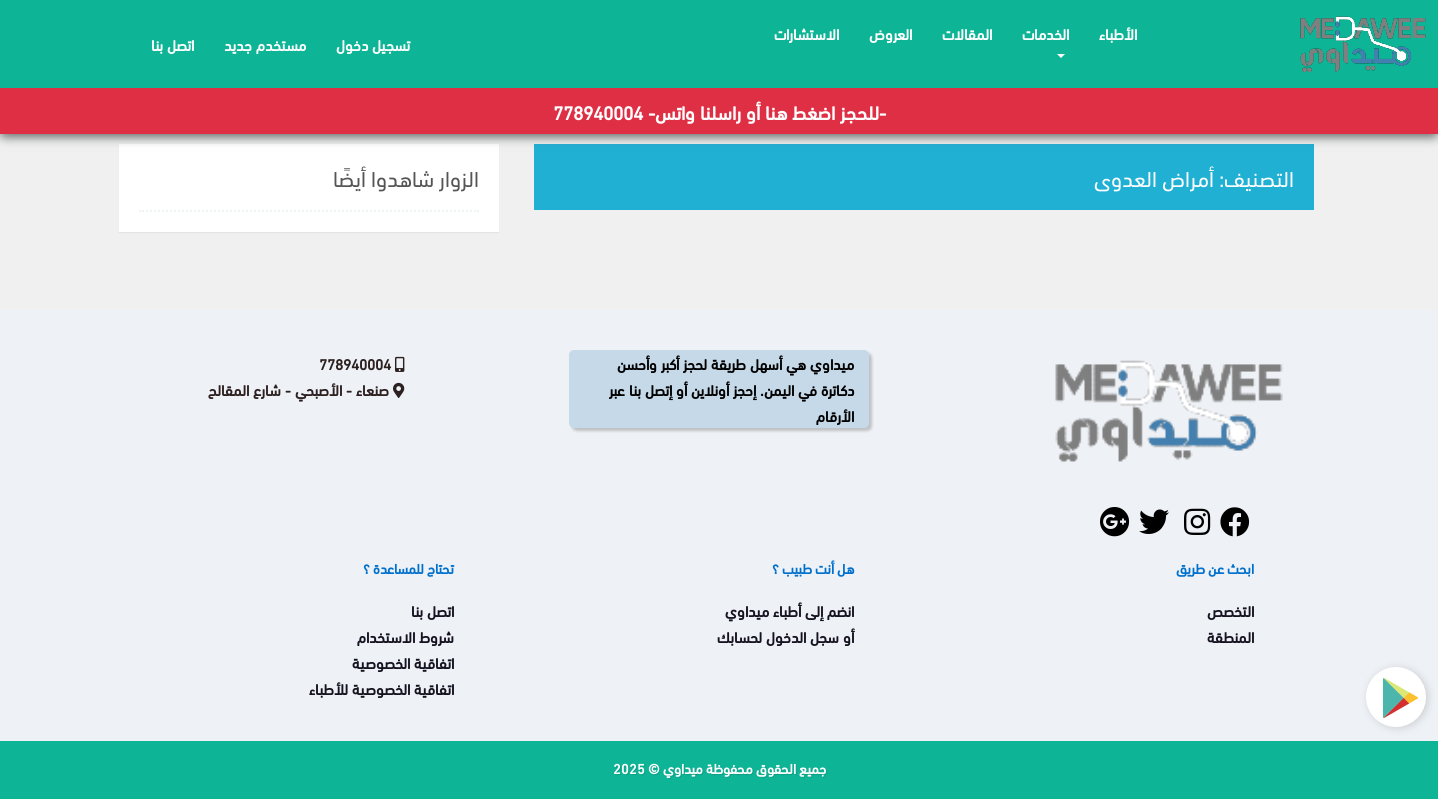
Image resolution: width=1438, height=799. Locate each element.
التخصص (1230, 610)
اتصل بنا (432, 610)
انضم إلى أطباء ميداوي (789, 610)
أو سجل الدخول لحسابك (785, 636)
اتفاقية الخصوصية (403, 662)
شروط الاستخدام (405, 636)
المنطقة (1230, 636)
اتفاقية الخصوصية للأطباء (381, 688)
